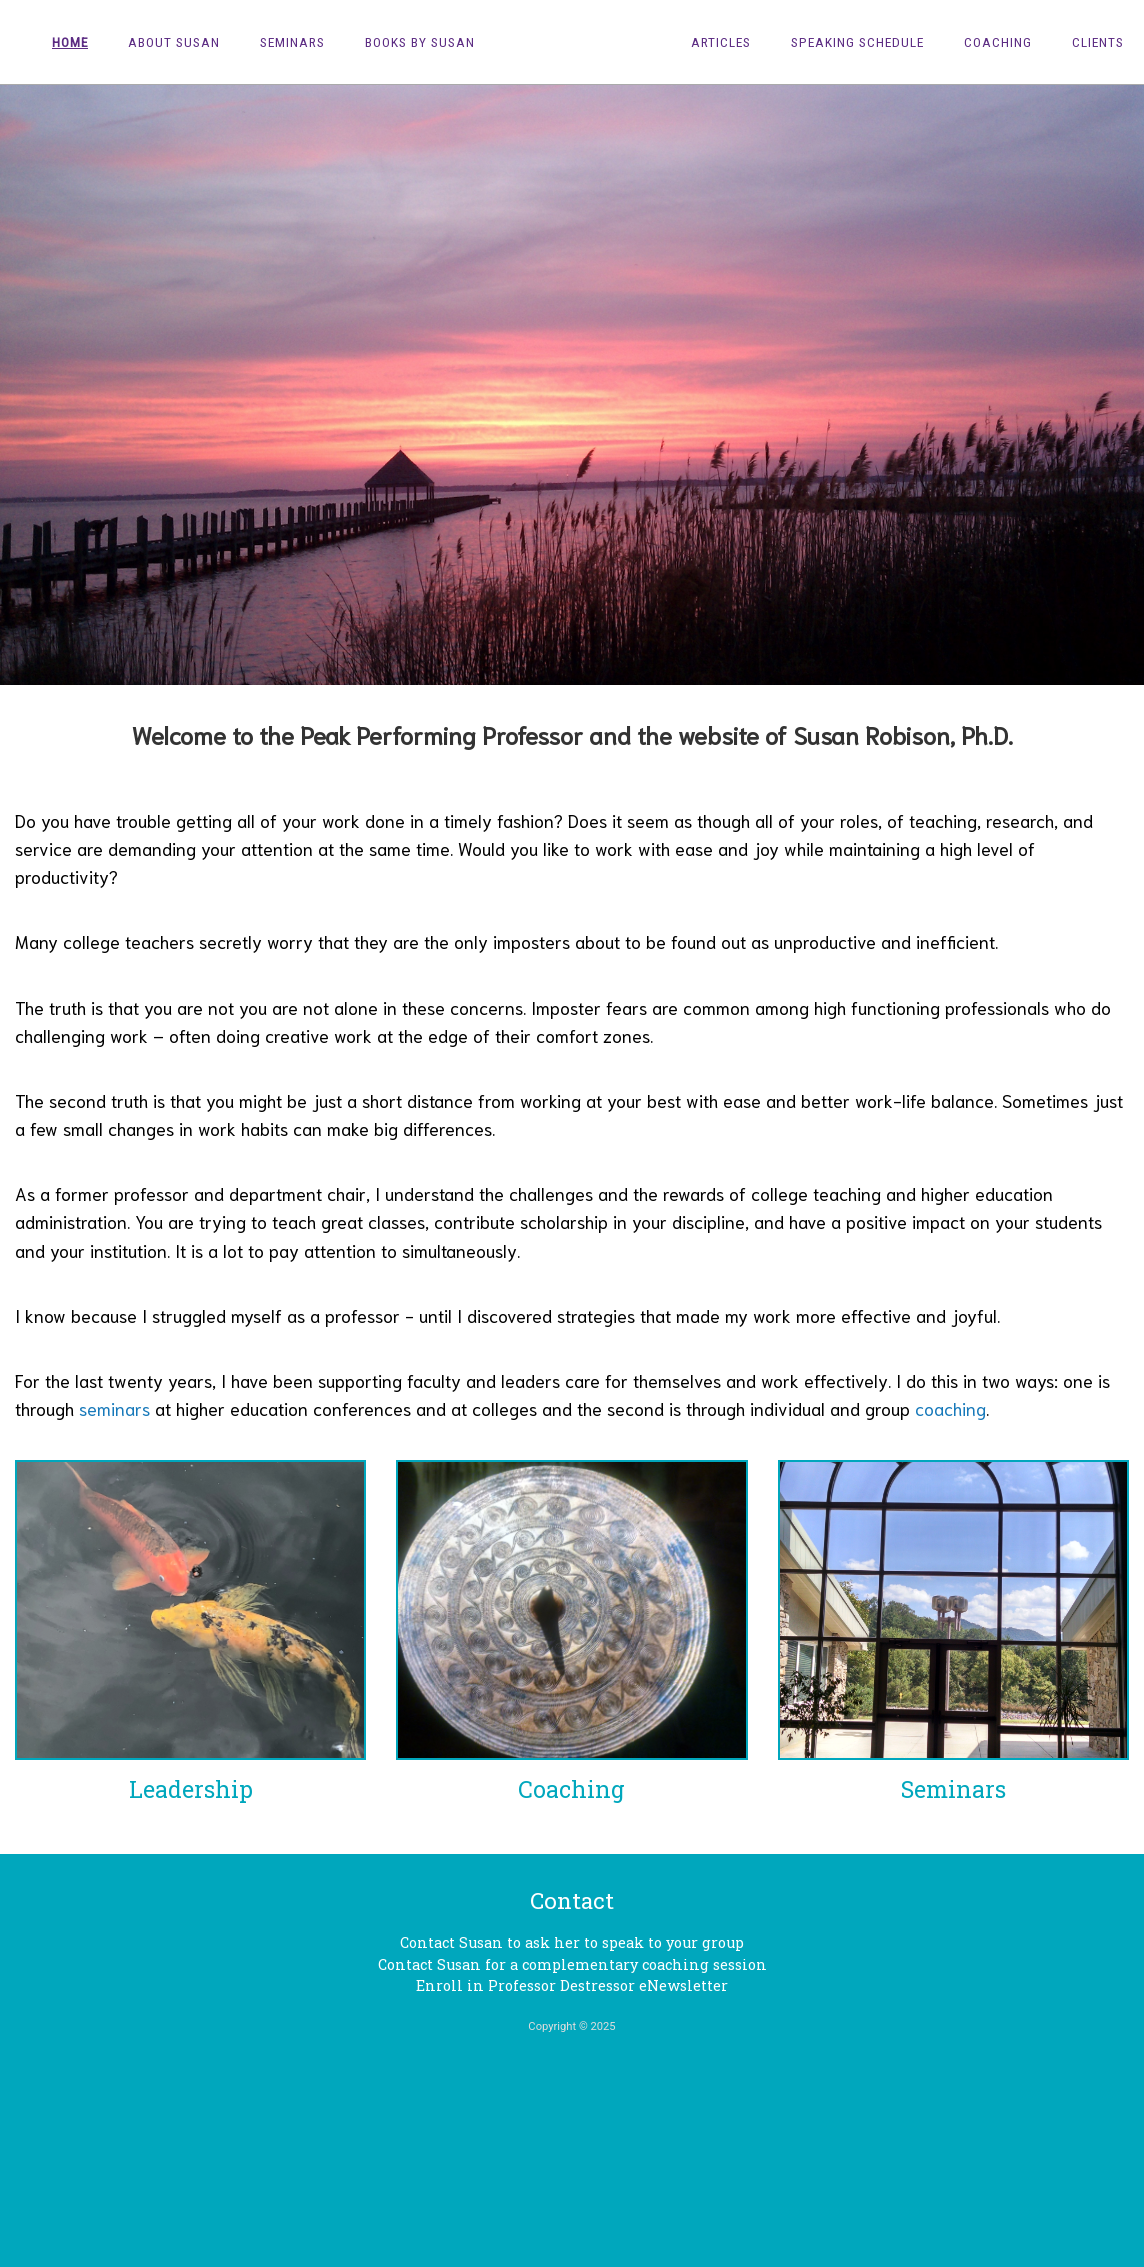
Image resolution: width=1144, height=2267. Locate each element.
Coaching (998, 42)
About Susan (174, 42)
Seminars (292, 42)
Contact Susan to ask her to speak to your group (572, 1942)
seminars (114, 1408)
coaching (950, 1408)
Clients (1098, 42)
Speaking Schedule (857, 42)
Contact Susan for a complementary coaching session (572, 1964)
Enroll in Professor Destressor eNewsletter (572, 1985)
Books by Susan (420, 42)
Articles (721, 42)
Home (70, 42)
